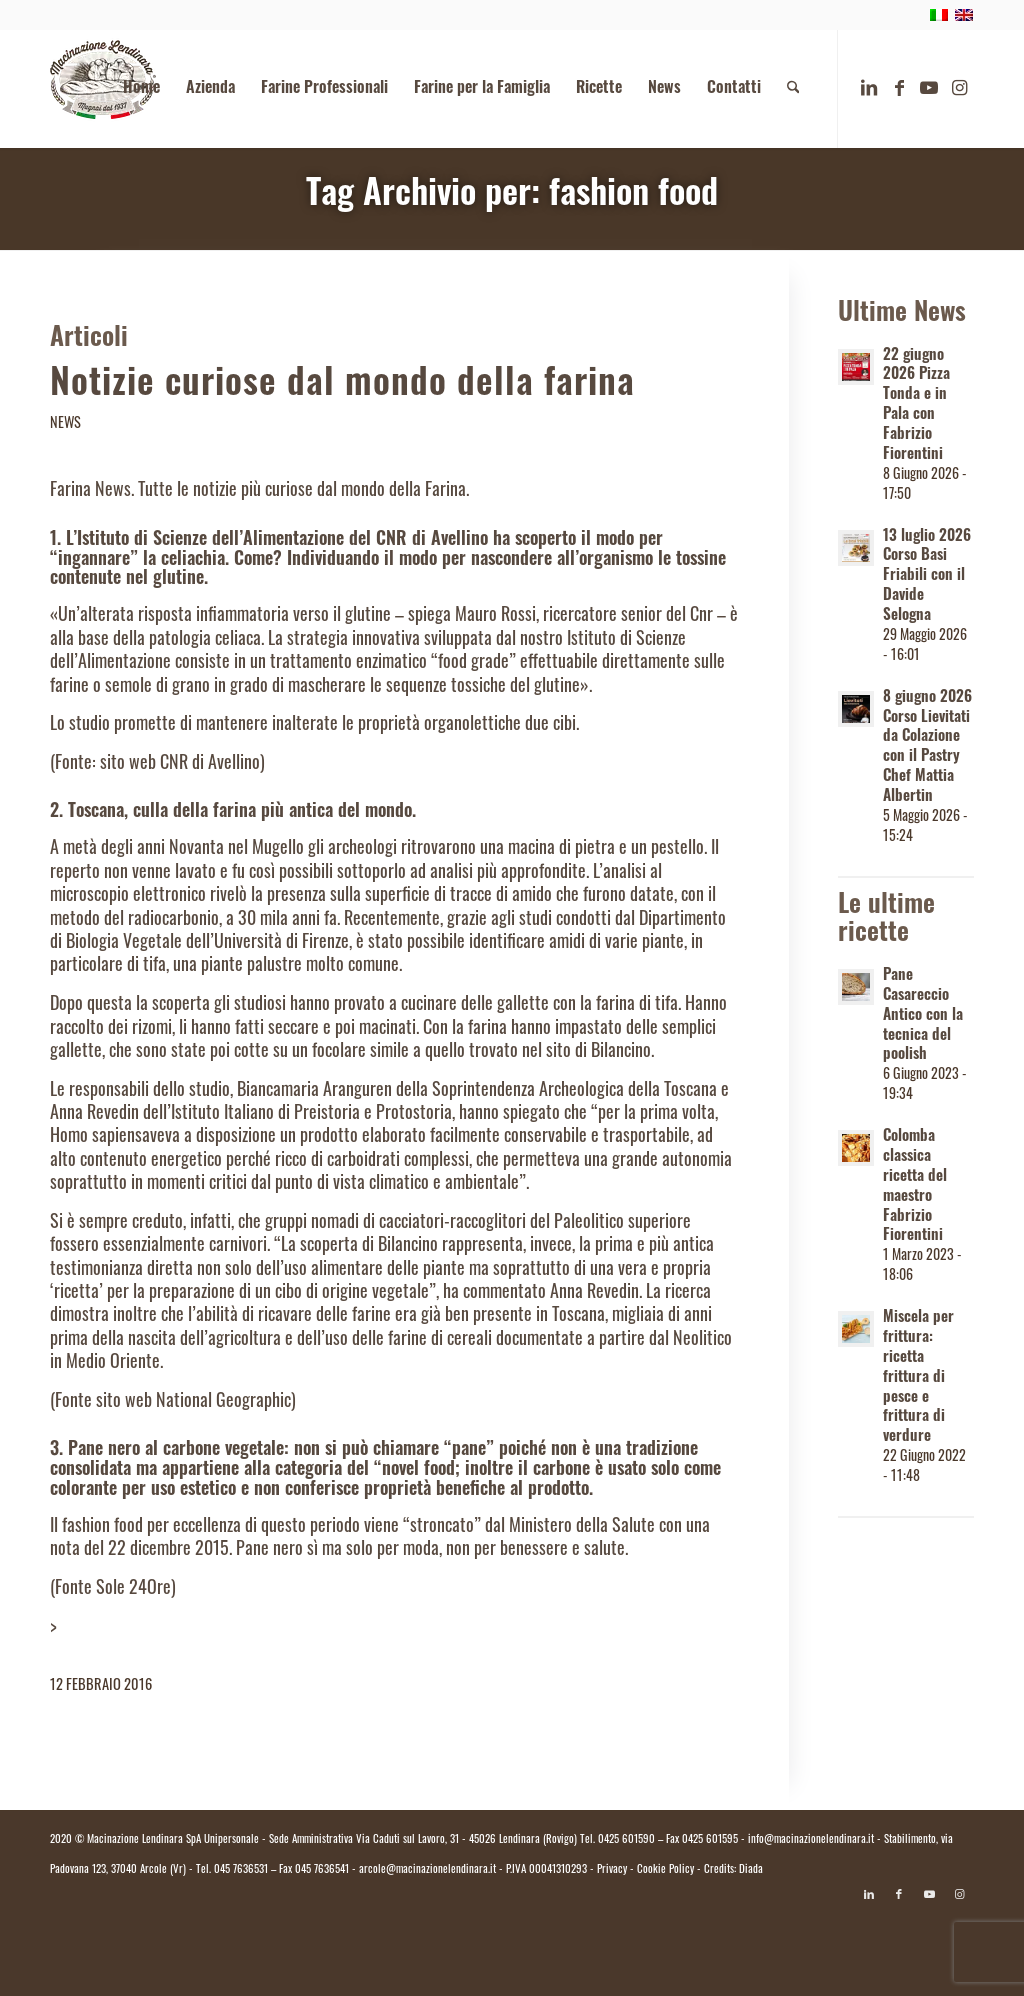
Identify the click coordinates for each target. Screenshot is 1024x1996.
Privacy (612, 1870)
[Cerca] (793, 89)
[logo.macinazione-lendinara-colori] (103, 89)
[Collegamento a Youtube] (929, 88)
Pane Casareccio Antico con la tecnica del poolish (923, 1016)
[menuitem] (141, 89)
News (65, 424)
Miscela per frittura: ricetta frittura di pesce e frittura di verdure (918, 1378)
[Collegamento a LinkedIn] (869, 88)
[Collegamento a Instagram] (959, 88)
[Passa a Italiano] (512, 1943)
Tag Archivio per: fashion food (512, 196)
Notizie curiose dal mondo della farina (342, 386)
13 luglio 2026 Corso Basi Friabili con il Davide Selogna (927, 577)
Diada (751, 1870)
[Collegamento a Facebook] (899, 88)
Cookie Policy (665, 1870)
